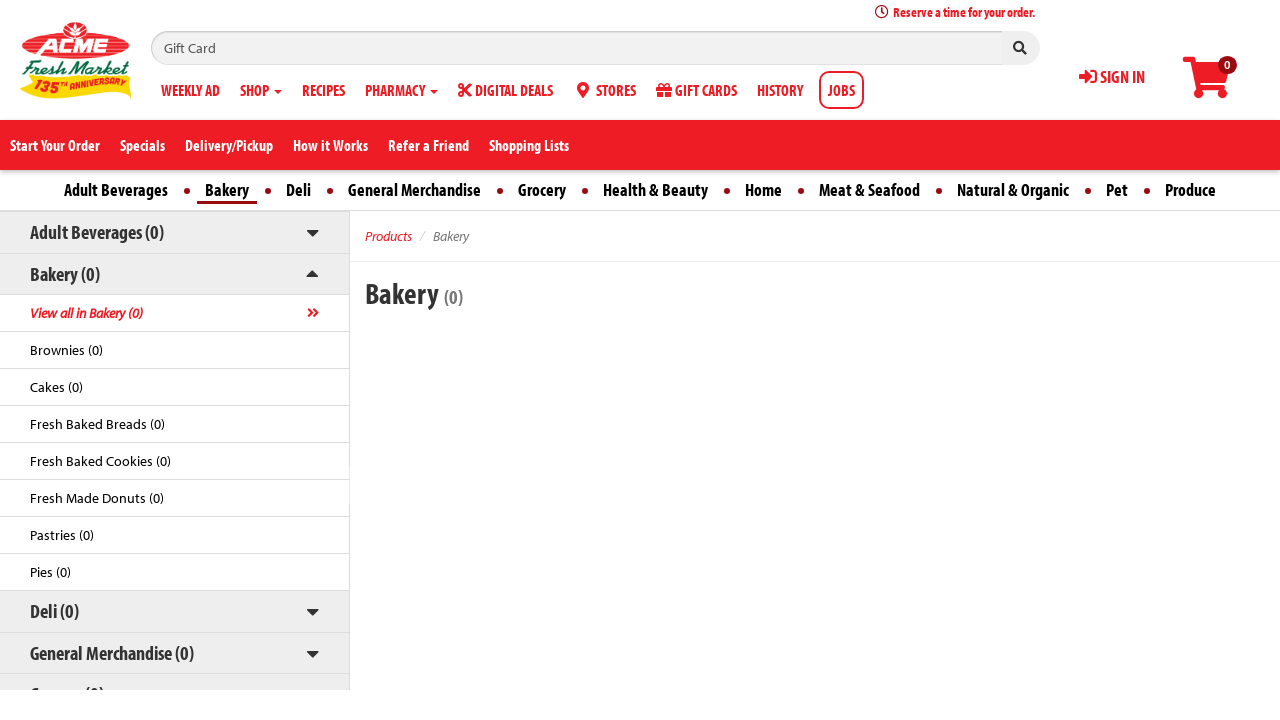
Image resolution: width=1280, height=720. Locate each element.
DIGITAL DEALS (505, 90)
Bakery (227, 189)
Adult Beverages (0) (97, 231)
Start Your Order (55, 145)
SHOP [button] (261, 90)
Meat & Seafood (869, 189)
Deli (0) (54, 610)
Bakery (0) (65, 273)
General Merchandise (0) (112, 652)
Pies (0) (50, 572)
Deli (298, 189)
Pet (1117, 189)
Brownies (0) (66, 350)
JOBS (841, 90)
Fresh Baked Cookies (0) (100, 461)
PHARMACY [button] (401, 90)
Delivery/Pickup (229, 145)
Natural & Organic (1013, 189)
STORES (604, 90)
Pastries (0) (62, 535)
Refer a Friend (428, 145)
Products (388, 236)
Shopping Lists (529, 145)
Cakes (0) (56, 387)
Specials (142, 145)
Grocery (542, 189)
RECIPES (323, 90)
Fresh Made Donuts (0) (97, 498)
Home (763, 189)
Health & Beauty (655, 189)
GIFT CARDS (696, 90)
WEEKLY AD (190, 90)
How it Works (330, 145)
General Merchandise (414, 189)
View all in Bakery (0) (86, 313)
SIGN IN (1112, 76)
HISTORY (780, 90)
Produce (1190, 189)
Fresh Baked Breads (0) (97, 424)
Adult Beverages (116, 189)
